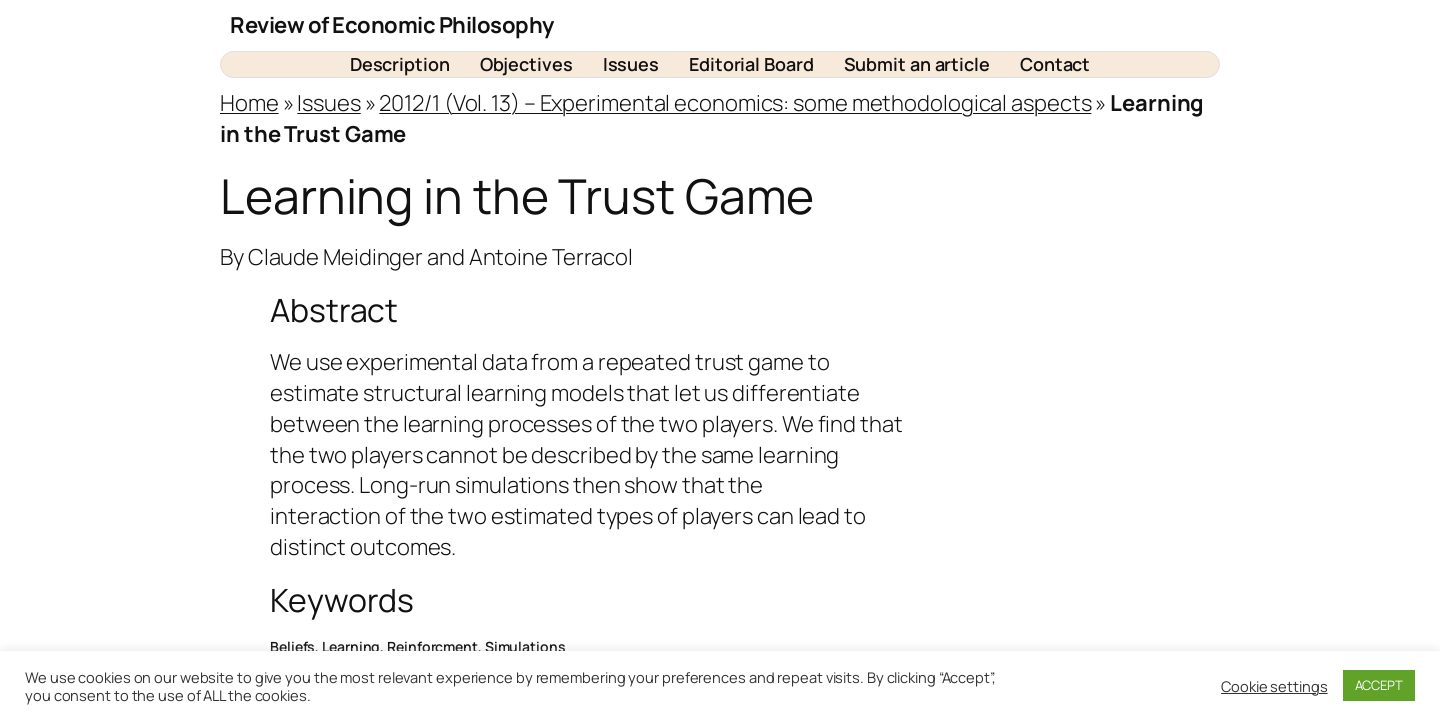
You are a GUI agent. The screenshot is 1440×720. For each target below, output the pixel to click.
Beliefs (292, 646)
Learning (351, 646)
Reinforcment (432, 646)
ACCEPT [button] (1379, 685)
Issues (328, 103)
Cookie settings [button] (1274, 686)
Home (249, 103)
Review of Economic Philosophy (392, 25)
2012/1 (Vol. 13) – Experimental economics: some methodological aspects (735, 103)
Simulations (525, 646)
